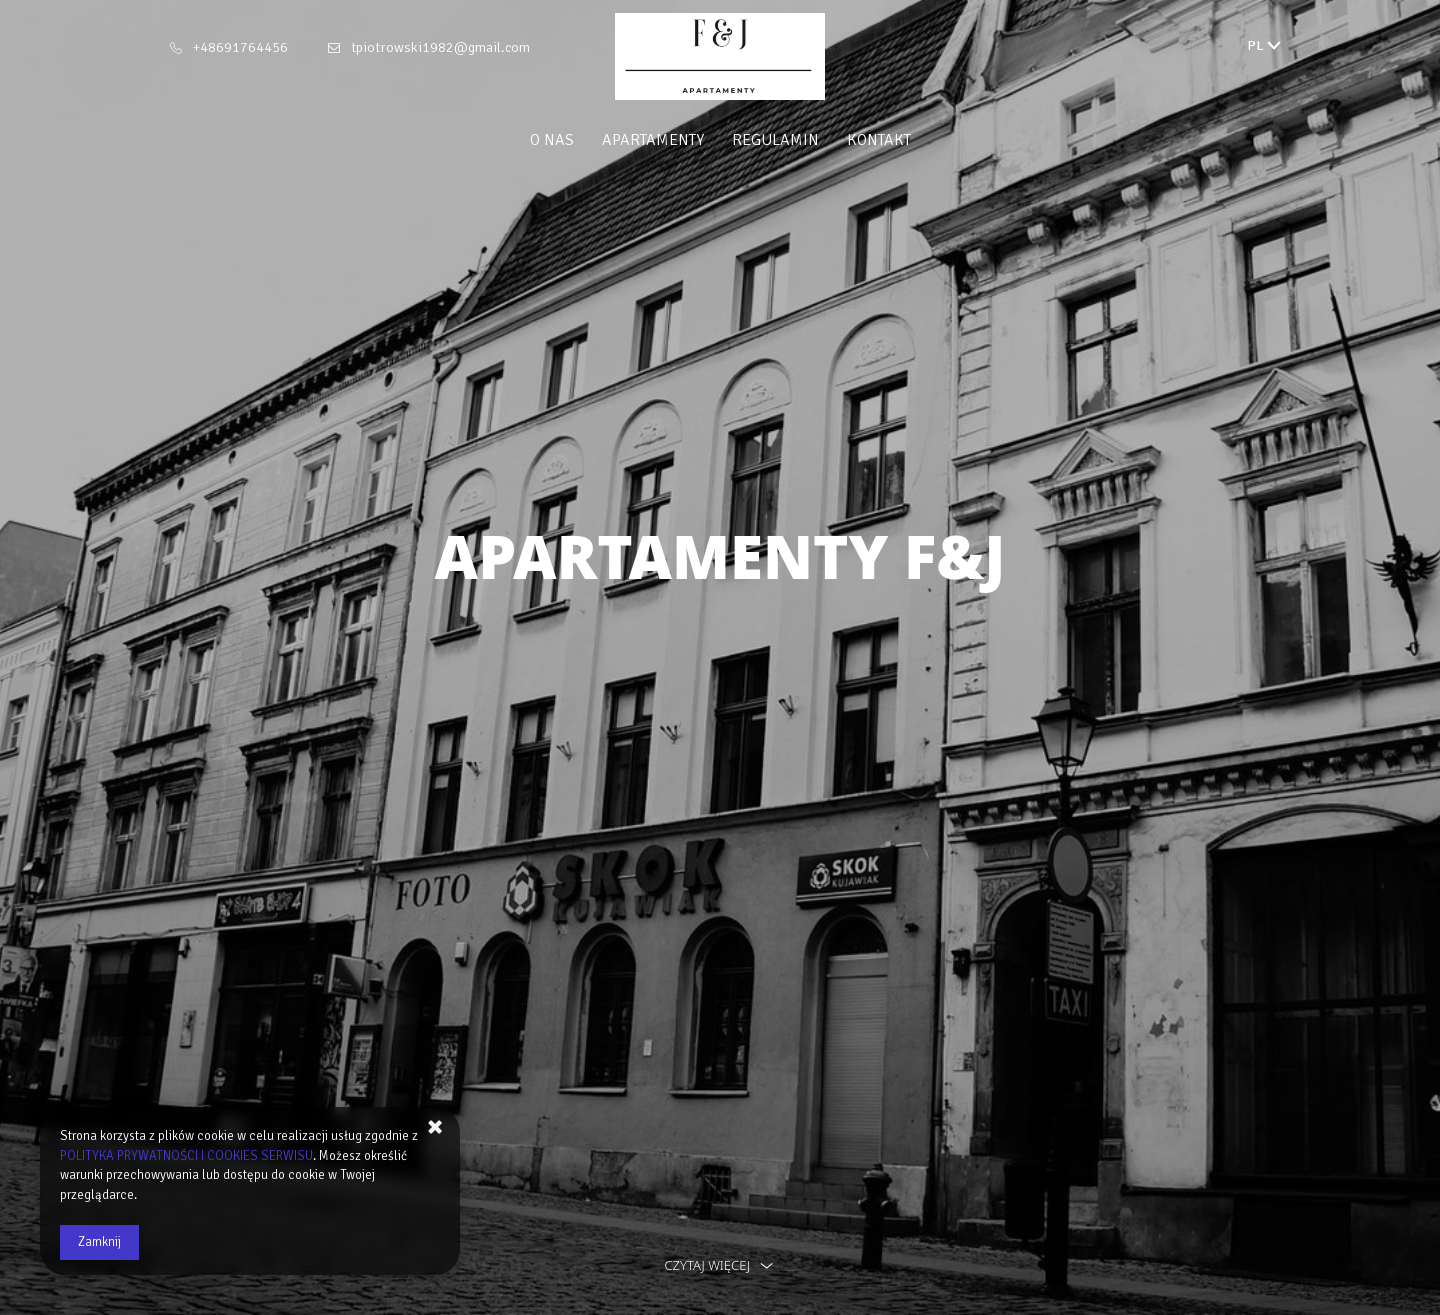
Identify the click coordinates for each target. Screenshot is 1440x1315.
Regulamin (775, 140)
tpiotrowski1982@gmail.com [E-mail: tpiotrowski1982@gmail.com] (440, 47)
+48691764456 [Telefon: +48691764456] (240, 47)
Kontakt (879, 140)
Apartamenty (653, 140)
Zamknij (99, 1242)
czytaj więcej (719, 1265)
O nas (552, 140)
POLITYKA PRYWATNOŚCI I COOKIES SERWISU (186, 1156)
